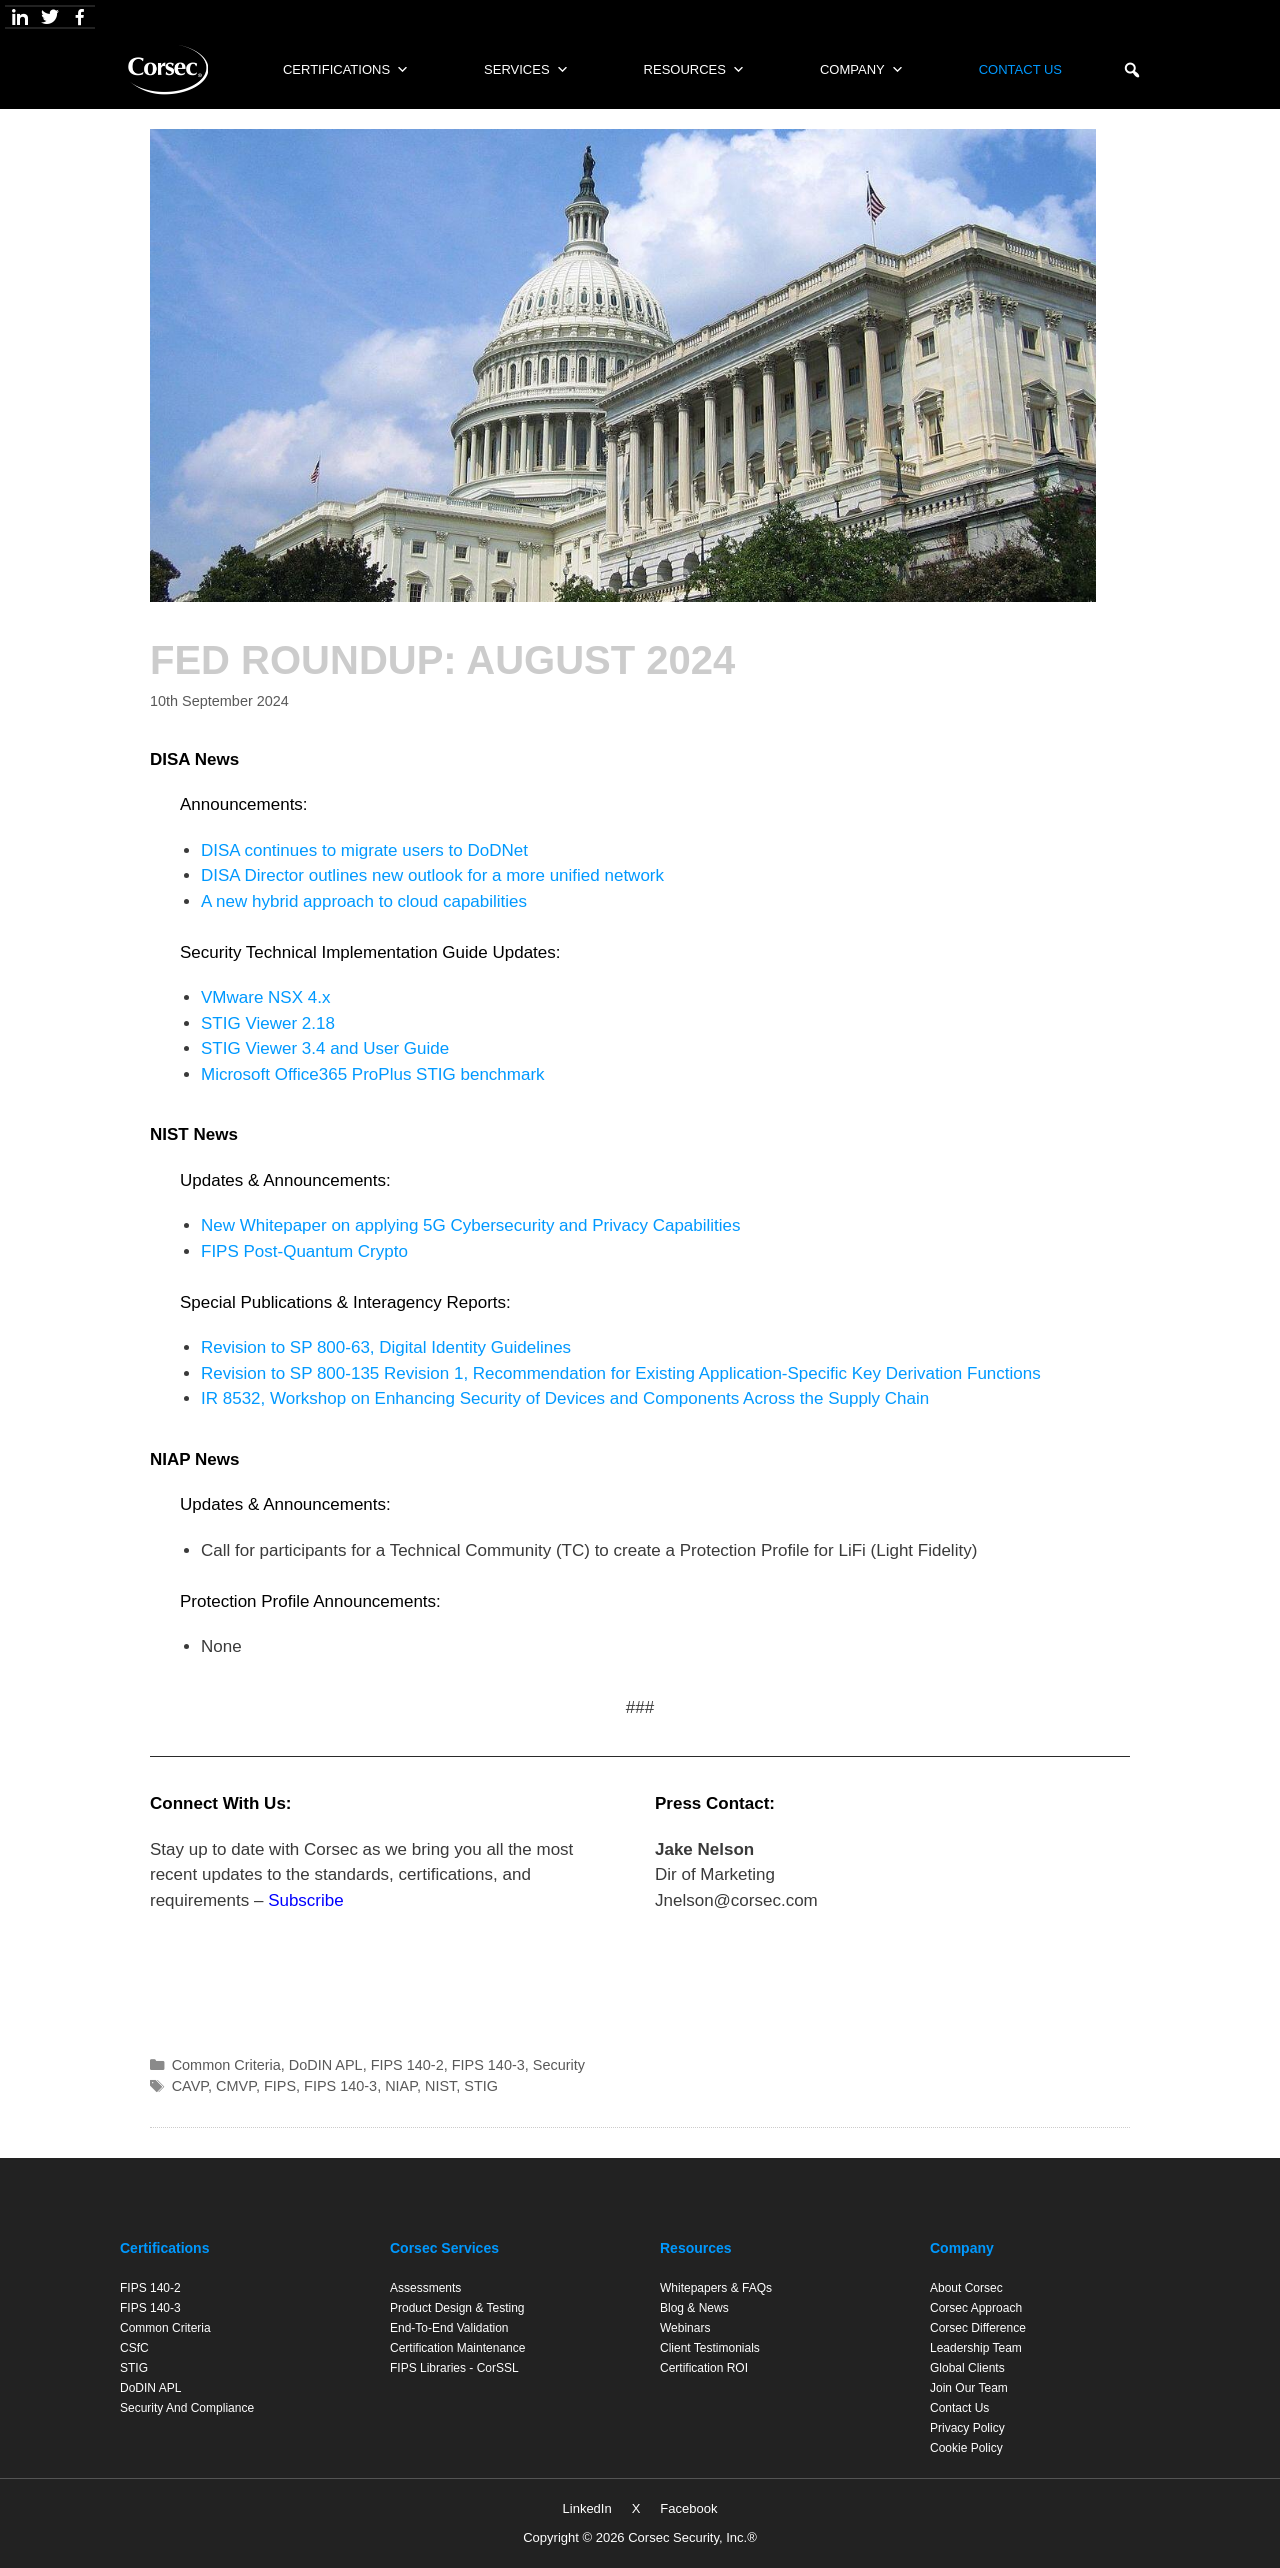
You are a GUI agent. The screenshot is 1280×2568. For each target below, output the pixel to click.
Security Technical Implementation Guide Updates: (370, 952)
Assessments (425, 2288)
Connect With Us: (221, 1803)
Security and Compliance (187, 2408)
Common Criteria (226, 2065)
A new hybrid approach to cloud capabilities (364, 901)
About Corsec (966, 2288)
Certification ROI (704, 2368)
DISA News (194, 759)
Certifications (164, 2248)
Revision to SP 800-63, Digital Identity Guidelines (386, 1347)
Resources (694, 69)
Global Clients (967, 2368)
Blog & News (694, 2308)
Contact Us (1020, 69)
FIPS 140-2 (407, 2065)
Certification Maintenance (457, 2348)
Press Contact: (715, 1803)
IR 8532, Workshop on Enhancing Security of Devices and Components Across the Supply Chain (565, 1398)
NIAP (401, 2086)
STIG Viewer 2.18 (268, 1023)
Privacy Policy (967, 2428)
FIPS (280, 2086)
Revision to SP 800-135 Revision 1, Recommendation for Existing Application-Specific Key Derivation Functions (621, 1373)
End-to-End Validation (449, 2328)
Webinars (685, 2328)
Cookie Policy (966, 2448)
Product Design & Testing (457, 2308)
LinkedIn (587, 2508)
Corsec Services (444, 2248)
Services (526, 69)
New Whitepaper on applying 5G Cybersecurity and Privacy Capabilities (471, 1225)
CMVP (236, 2086)
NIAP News (194, 1459)
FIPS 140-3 (488, 2065)
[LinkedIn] (20, 17)
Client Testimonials (710, 2348)
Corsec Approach (976, 2308)
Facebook (688, 2508)
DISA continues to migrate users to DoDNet (364, 850)
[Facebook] (80, 17)
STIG (481, 2086)
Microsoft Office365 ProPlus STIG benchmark (373, 1074)
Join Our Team (969, 2388)
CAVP (190, 2086)
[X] (50, 17)
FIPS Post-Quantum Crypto (304, 1251)
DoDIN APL (326, 2065)
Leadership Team (976, 2348)
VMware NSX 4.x (265, 997)
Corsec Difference (978, 2328)
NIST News (194, 1134)
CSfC (134, 2348)
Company (862, 69)
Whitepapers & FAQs (716, 2288)
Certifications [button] (346, 69)
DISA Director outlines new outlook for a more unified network (435, 875)
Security (559, 2065)
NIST (440, 2086)
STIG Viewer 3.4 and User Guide (325, 1048)
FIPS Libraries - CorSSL (454, 2368)
